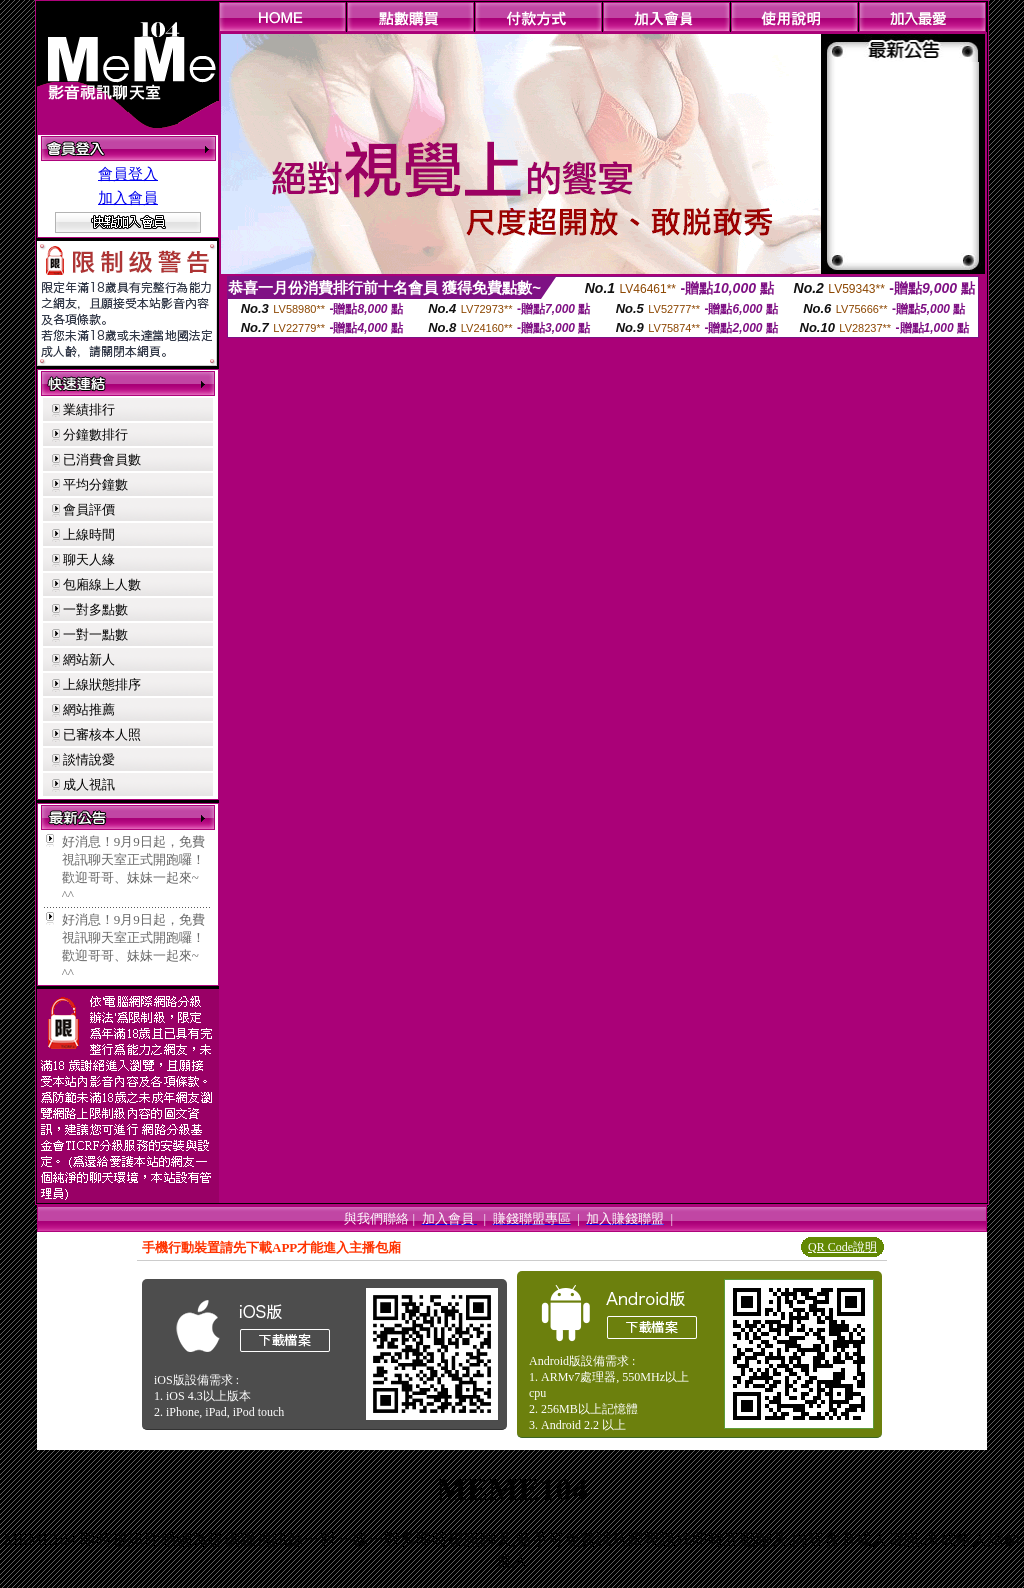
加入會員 (128, 198)
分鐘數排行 (95, 434)
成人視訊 (89, 784)
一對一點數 (95, 634)
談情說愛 (89, 759)
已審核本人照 (102, 734)
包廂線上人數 (102, 584)
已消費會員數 (102, 459)
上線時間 (89, 534)
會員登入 (128, 174)
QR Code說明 (842, 1247)
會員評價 (89, 509)
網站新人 (89, 659)
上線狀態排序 (102, 684)
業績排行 (89, 409)
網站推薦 (89, 709)
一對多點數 (95, 609)
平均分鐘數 (95, 484)
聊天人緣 (89, 559)
